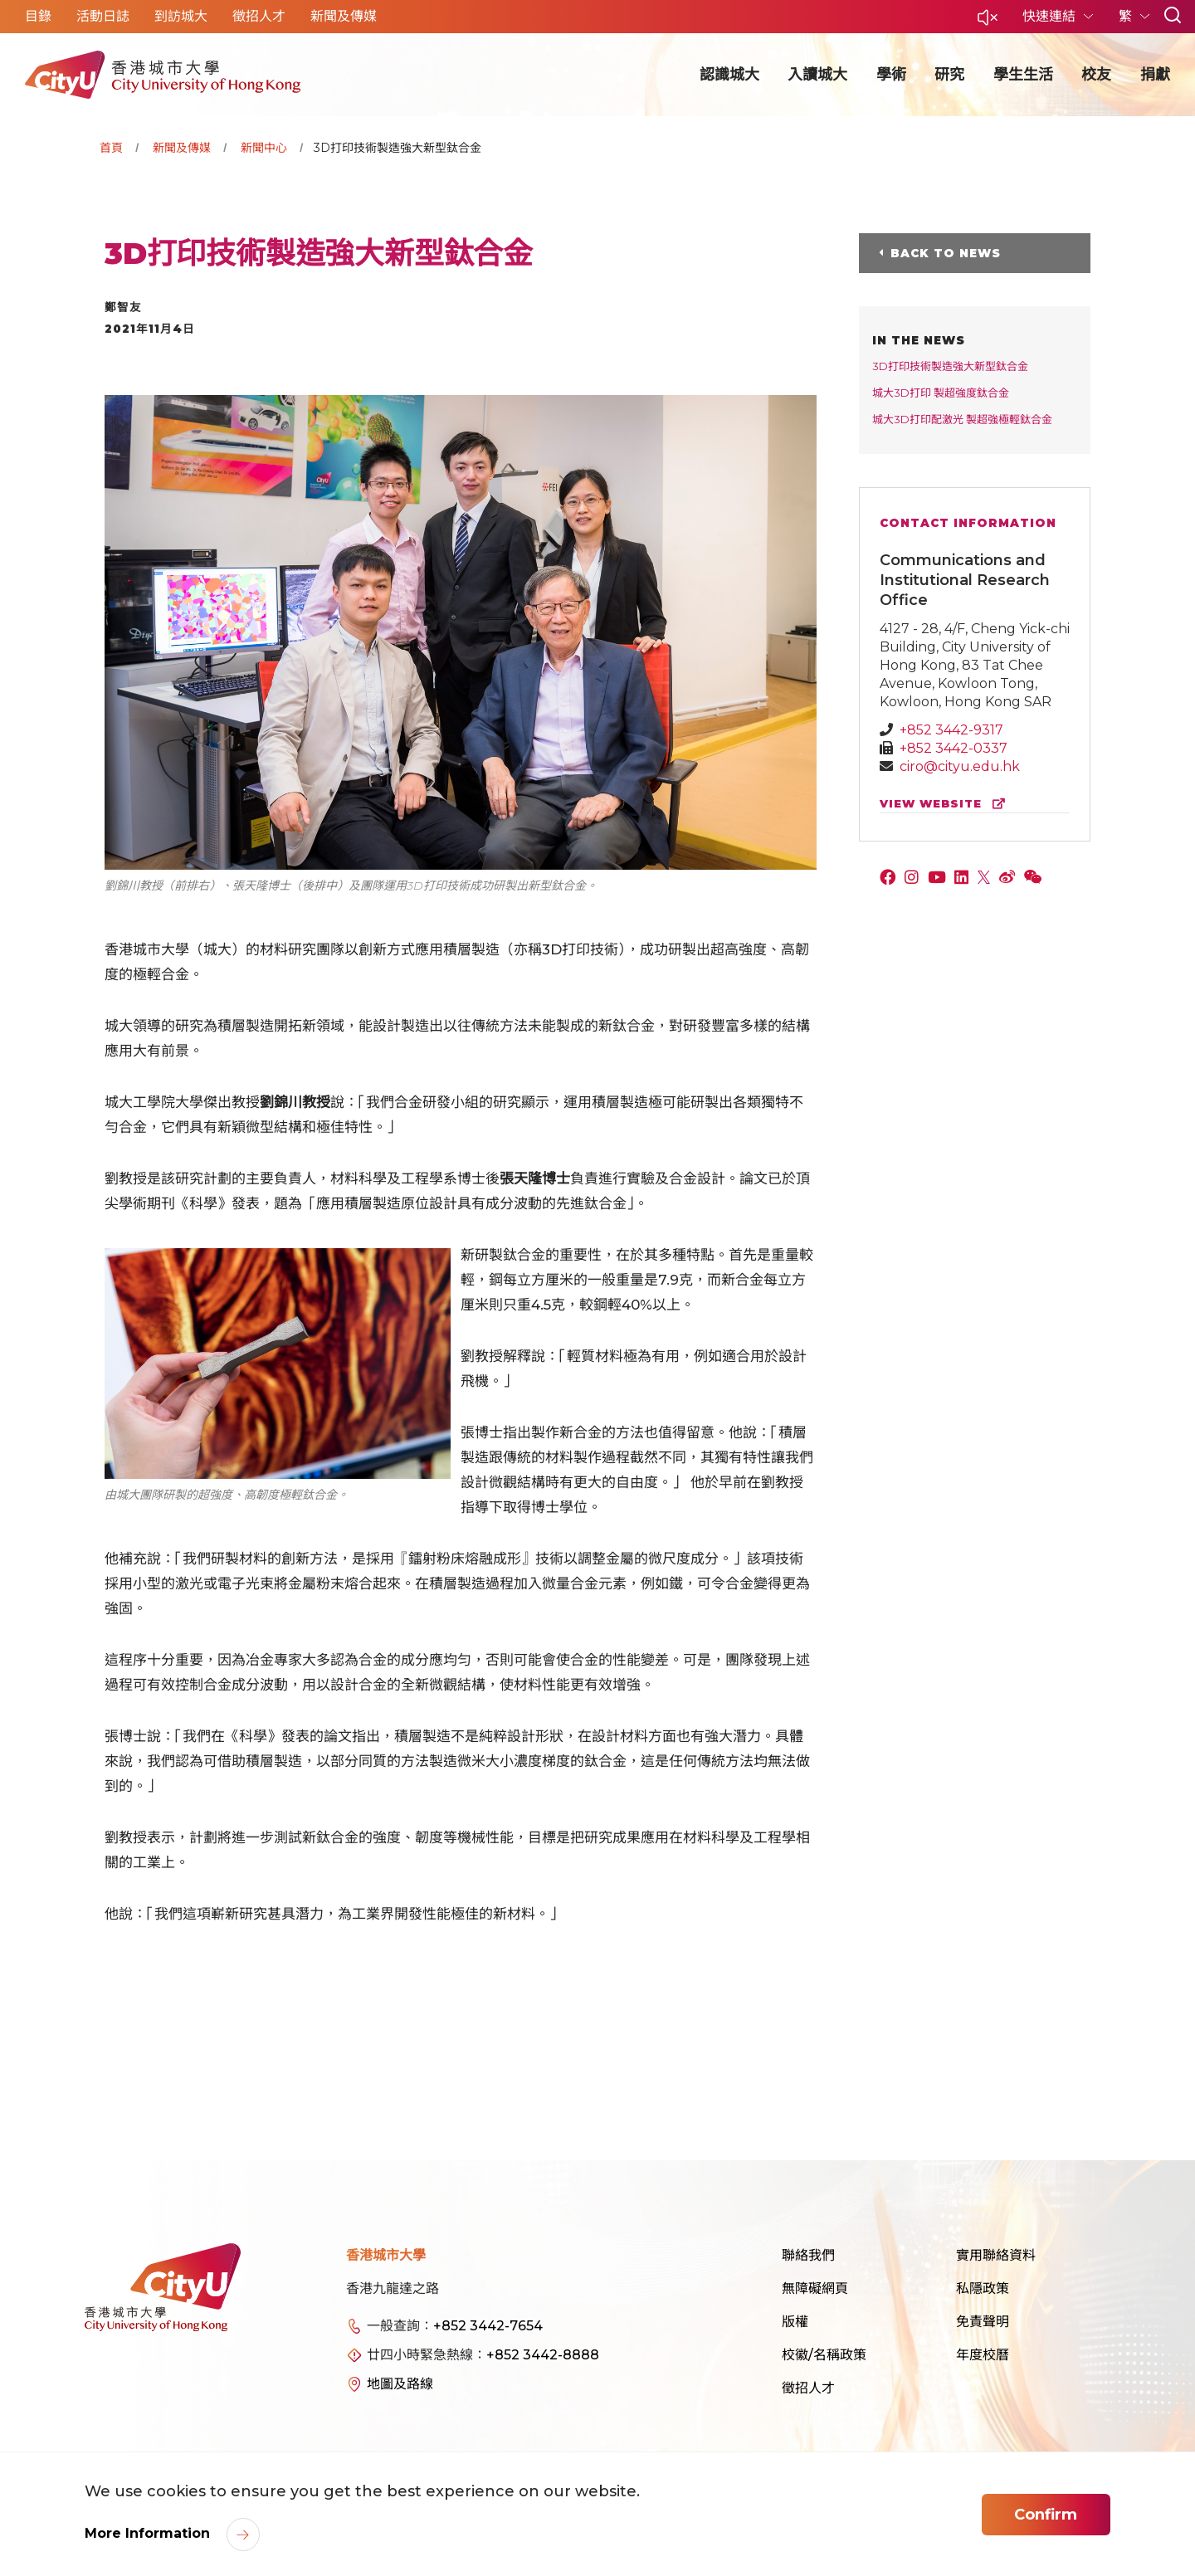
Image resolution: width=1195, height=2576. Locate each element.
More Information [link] (149, 2533)
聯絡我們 (808, 2255)
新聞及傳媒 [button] (343, 16)
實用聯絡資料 (996, 2255)
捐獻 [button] (1155, 75)
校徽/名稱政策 (824, 2355)
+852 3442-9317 (951, 730)
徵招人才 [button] (258, 16)
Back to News (945, 253)
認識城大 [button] (729, 75)
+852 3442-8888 (542, 2355)
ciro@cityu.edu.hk (960, 766)
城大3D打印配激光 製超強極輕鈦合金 (962, 419)
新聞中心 (264, 147)
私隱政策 (982, 2288)
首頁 (111, 147)
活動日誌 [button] (102, 16)
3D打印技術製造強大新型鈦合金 (950, 366)
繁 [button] (1127, 16)
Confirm (1045, 2514)
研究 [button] (949, 75)
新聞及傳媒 (182, 147)
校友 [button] (1096, 75)
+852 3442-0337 (953, 748)
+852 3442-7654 (488, 2326)
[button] (987, 22)
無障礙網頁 (815, 2288)
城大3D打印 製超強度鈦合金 (940, 392)
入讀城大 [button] (817, 75)
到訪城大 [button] (180, 16)
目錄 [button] (38, 16)
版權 (795, 2322)
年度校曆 (982, 2355)
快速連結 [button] (1050, 16)
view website (946, 804)
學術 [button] (891, 75)
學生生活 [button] (1023, 75)
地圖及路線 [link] (400, 2384)
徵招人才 (808, 2388)
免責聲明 (982, 2322)
